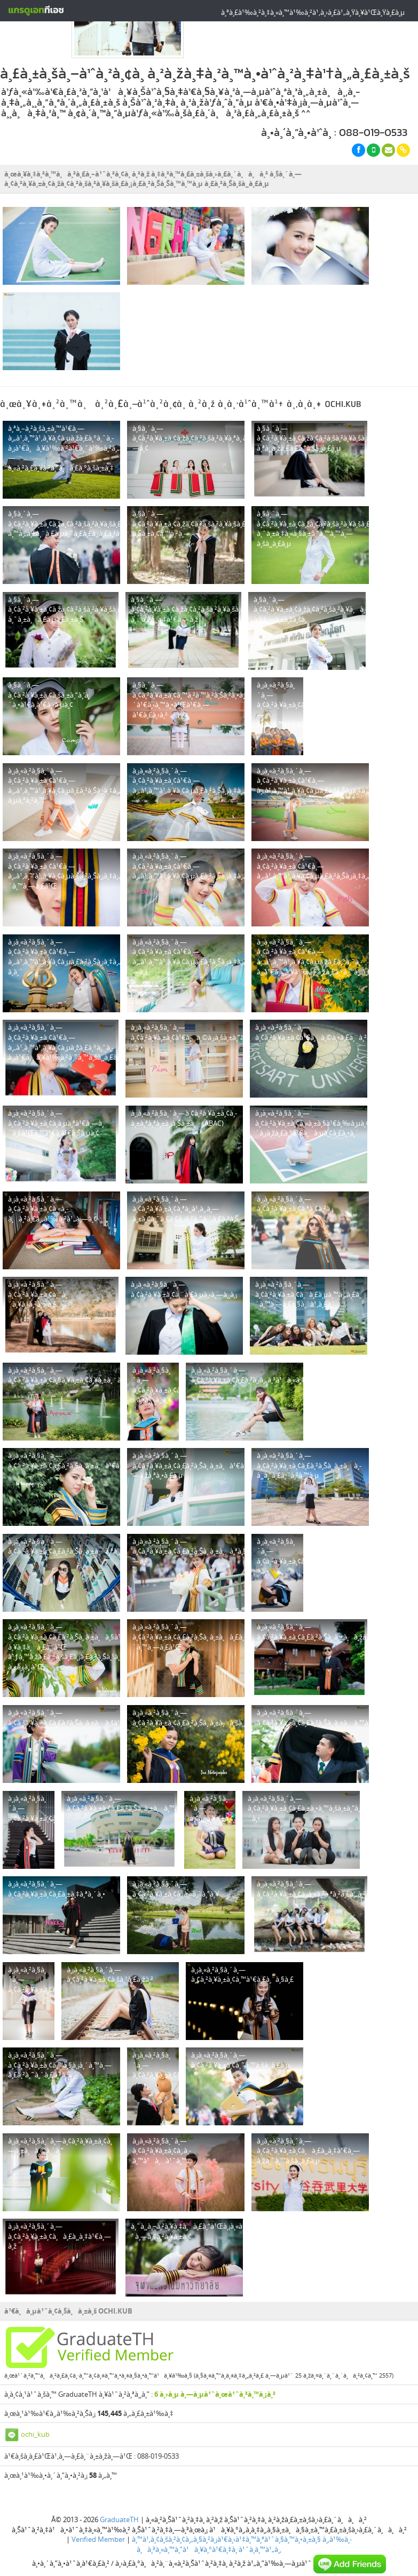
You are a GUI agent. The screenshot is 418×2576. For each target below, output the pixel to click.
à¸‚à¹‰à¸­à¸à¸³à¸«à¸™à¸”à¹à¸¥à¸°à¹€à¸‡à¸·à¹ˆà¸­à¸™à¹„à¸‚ (244, 2520)
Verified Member (98, 2515)
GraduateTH (119, 2495)
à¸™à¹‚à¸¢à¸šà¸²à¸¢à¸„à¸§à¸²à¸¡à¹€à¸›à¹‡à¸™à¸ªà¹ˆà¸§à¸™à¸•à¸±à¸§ (226, 2515)
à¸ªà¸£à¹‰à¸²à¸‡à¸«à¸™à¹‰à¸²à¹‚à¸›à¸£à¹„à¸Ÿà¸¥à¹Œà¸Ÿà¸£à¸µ (313, 12)
